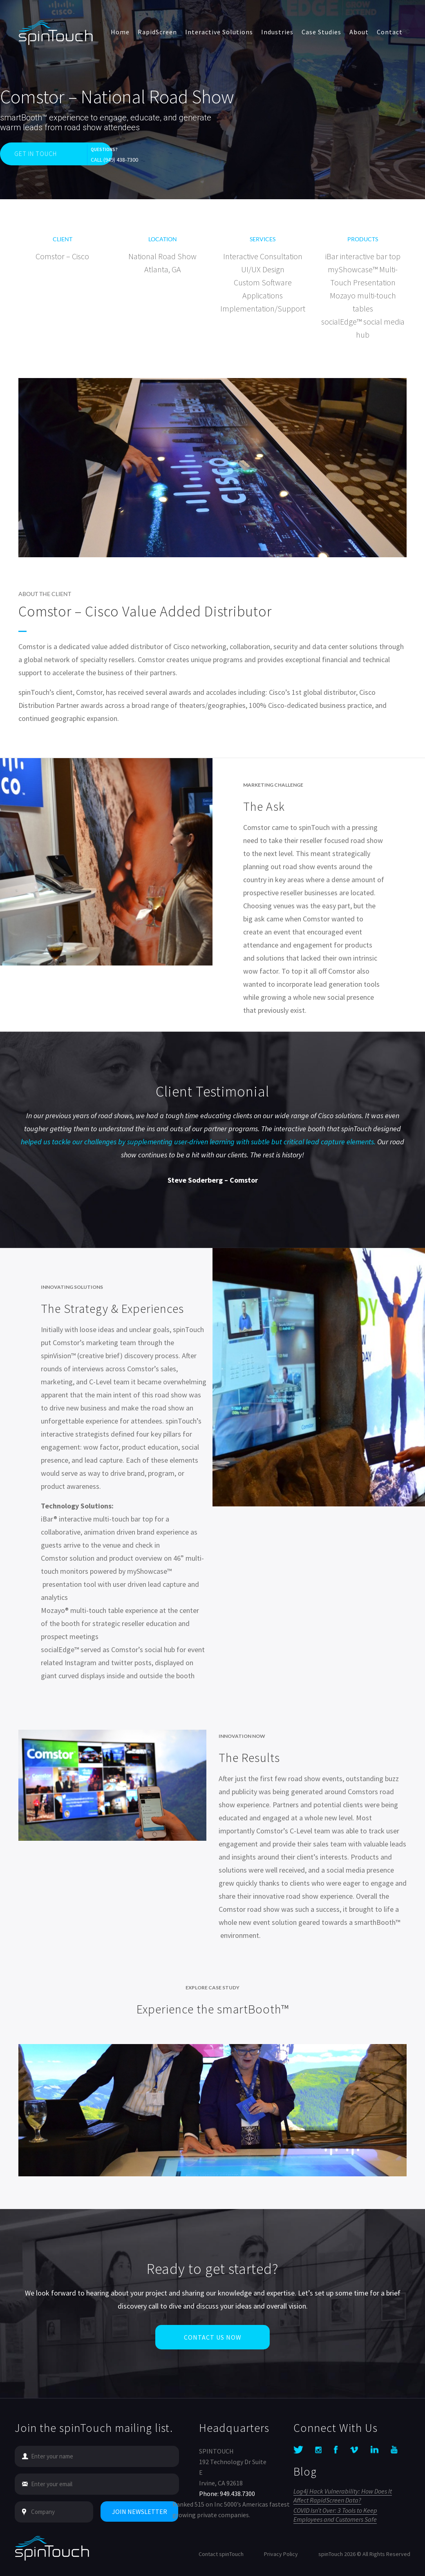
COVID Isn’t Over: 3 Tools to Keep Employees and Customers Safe (335, 2514)
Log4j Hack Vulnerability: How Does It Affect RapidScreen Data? (342, 2495)
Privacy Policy (281, 2554)
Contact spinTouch (221, 2554)
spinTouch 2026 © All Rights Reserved (364, 2554)
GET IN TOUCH (35, 153)
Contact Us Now (213, 2358)
